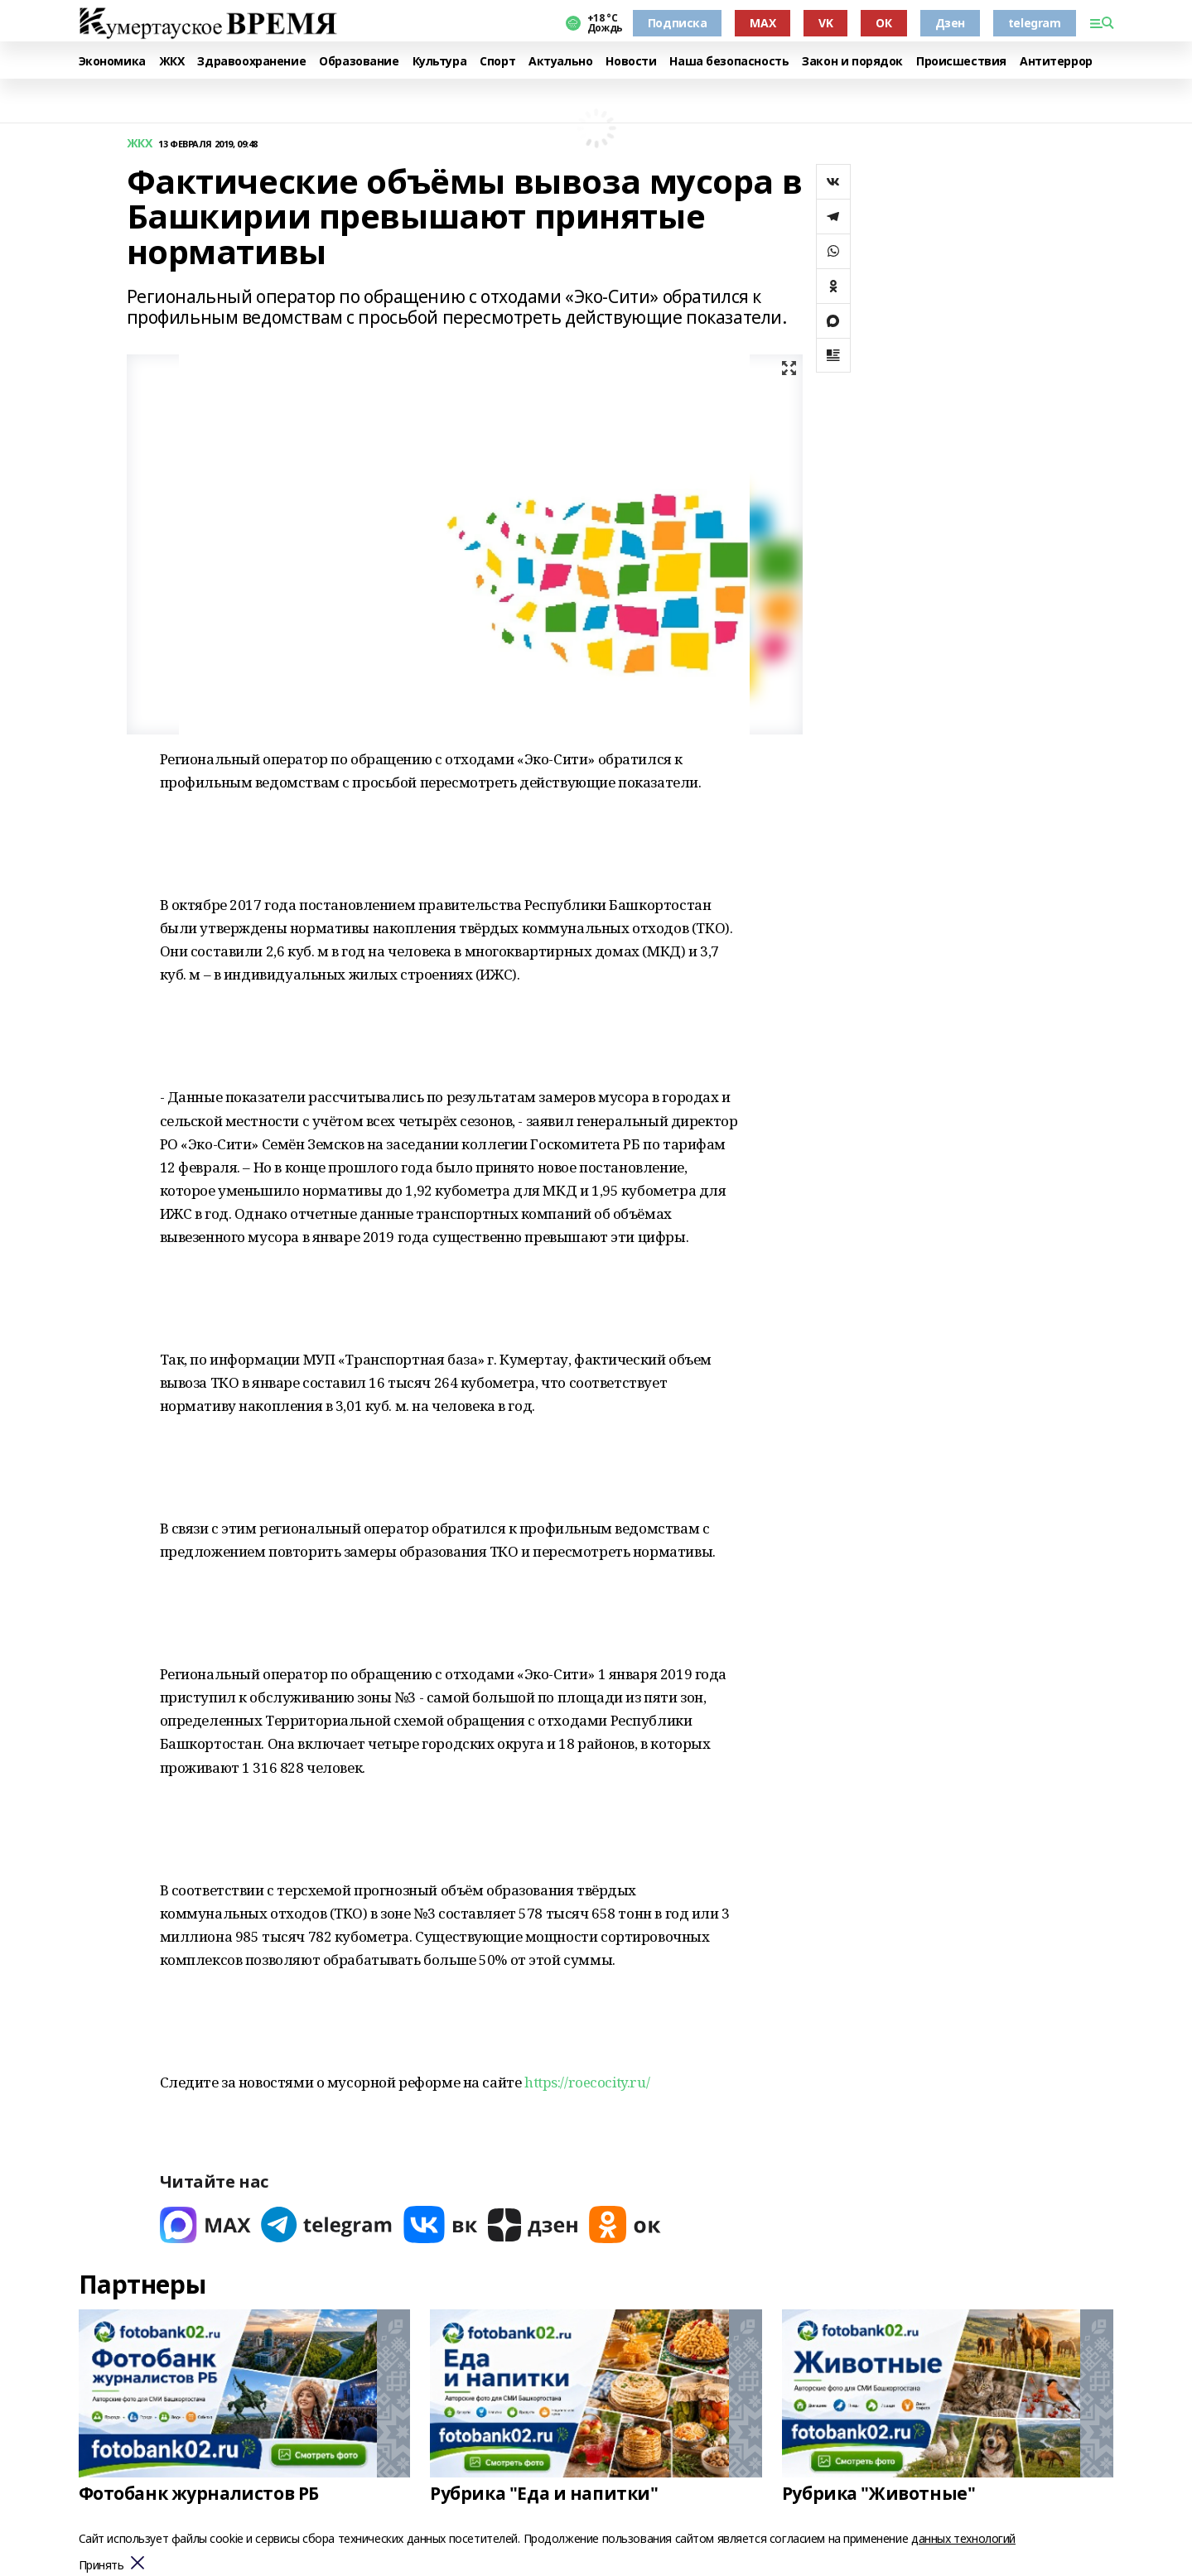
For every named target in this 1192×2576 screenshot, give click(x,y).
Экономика (112, 62)
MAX (762, 23)
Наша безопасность (729, 62)
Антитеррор (1056, 62)
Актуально (560, 62)
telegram (1034, 23)
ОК (883, 23)
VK (825, 23)
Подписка (677, 23)
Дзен (950, 23)
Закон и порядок (852, 62)
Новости (631, 62)
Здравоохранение (251, 62)
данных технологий (963, 2538)
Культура (440, 62)
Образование (358, 62)
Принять (101, 2566)
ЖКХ (172, 62)
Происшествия (961, 62)
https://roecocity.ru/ (586, 2082)
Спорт (497, 62)
